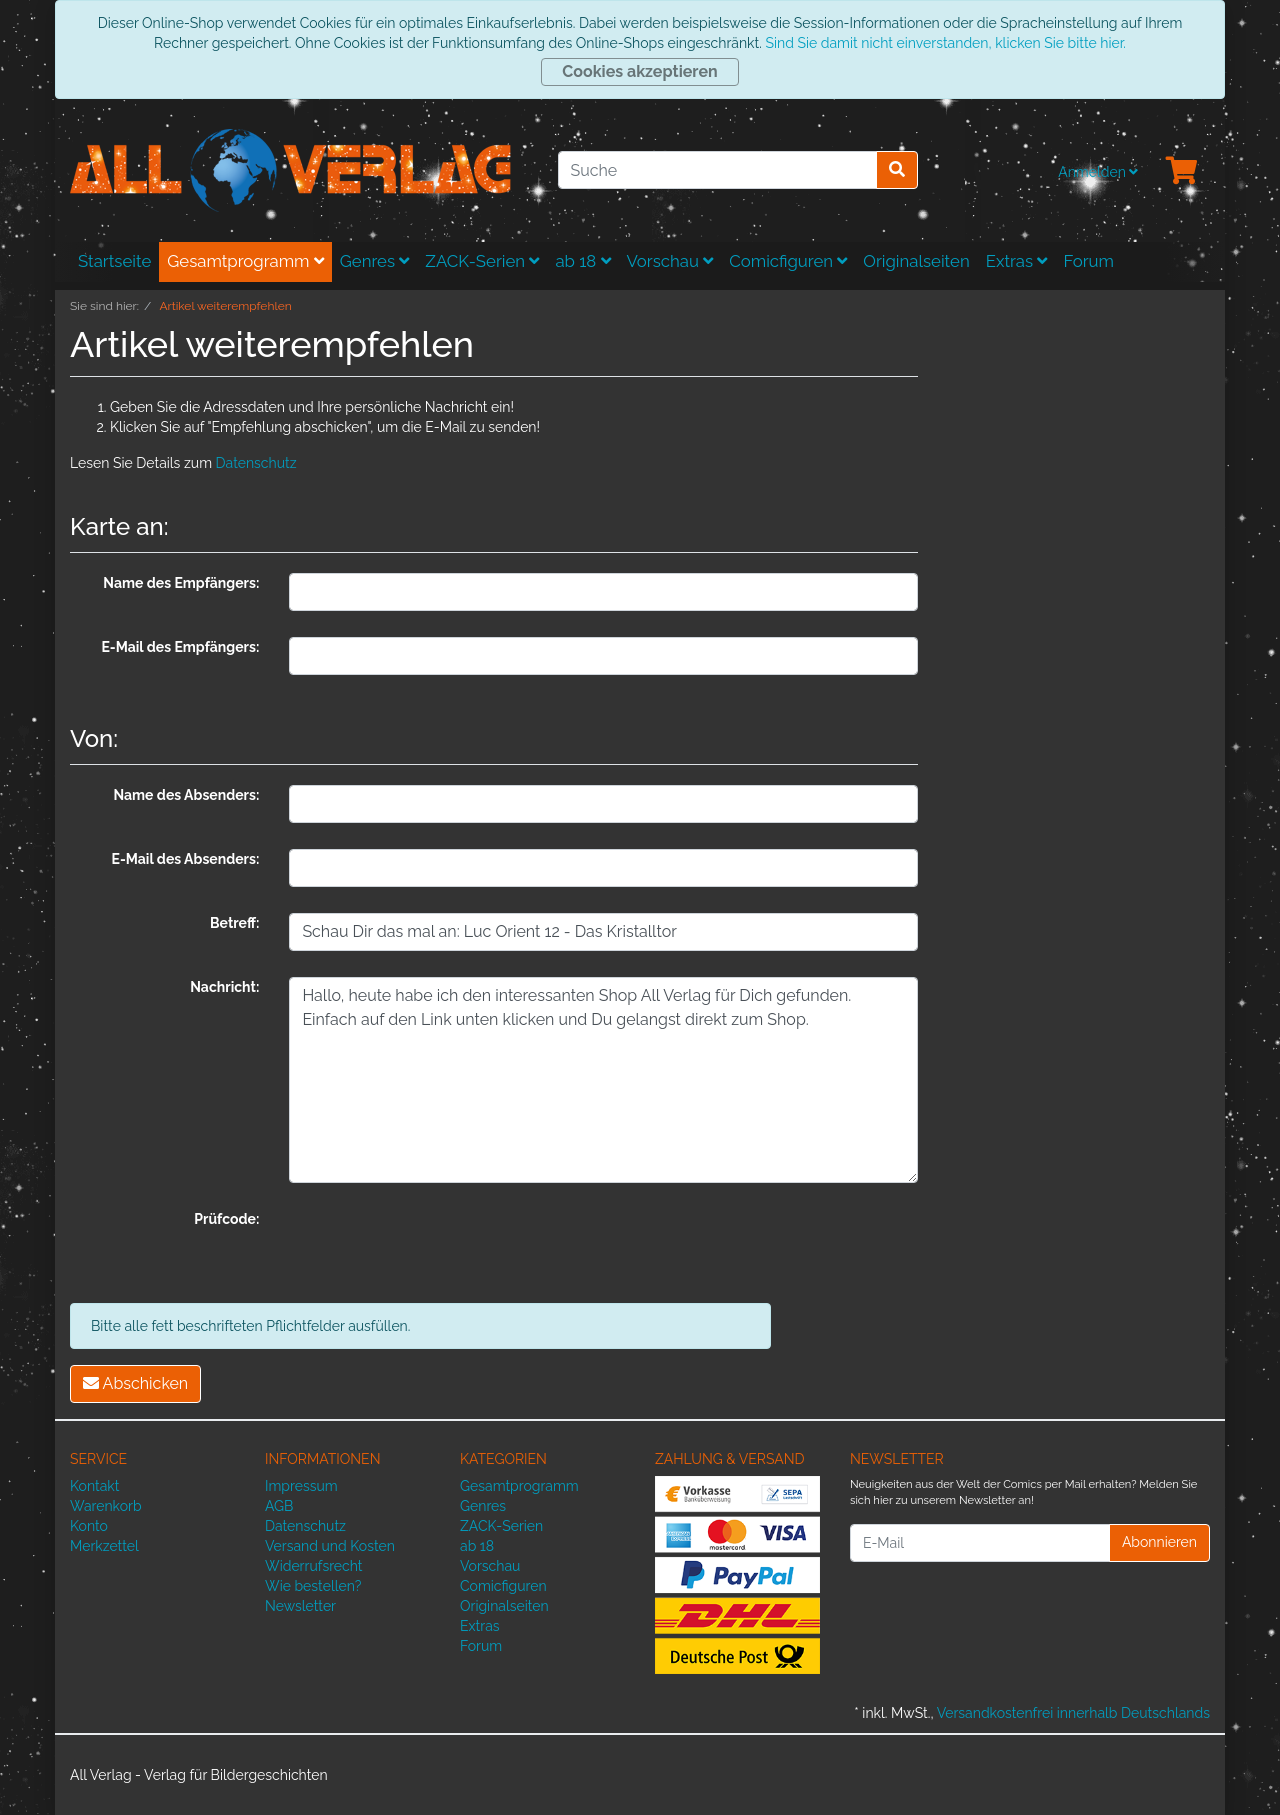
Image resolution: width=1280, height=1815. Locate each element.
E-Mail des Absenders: (186, 859)
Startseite (114, 261)
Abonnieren (1159, 1542)
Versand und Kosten (330, 1546)
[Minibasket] (1182, 172)
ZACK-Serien (482, 261)
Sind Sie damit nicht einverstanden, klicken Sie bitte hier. (945, 43)
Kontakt (94, 1486)
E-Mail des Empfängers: (180, 647)
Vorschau (670, 261)
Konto (89, 1526)
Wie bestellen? (313, 1586)
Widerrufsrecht (314, 1566)
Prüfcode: (226, 1219)
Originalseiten (916, 261)
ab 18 (582, 261)
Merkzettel (104, 1546)
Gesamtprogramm (245, 261)
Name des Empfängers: (181, 583)
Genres (375, 261)
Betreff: (234, 923)
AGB (279, 1506)
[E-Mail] (980, 1543)
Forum (1088, 261)
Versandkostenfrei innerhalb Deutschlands (1073, 1713)
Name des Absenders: (186, 795)
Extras (1017, 261)
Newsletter (300, 1606)
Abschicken (135, 1383)
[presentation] (441, 1248)
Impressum (301, 1486)
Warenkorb (106, 1506)
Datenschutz (256, 463)
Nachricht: (224, 987)
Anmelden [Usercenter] (1098, 172)
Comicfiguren (788, 261)
